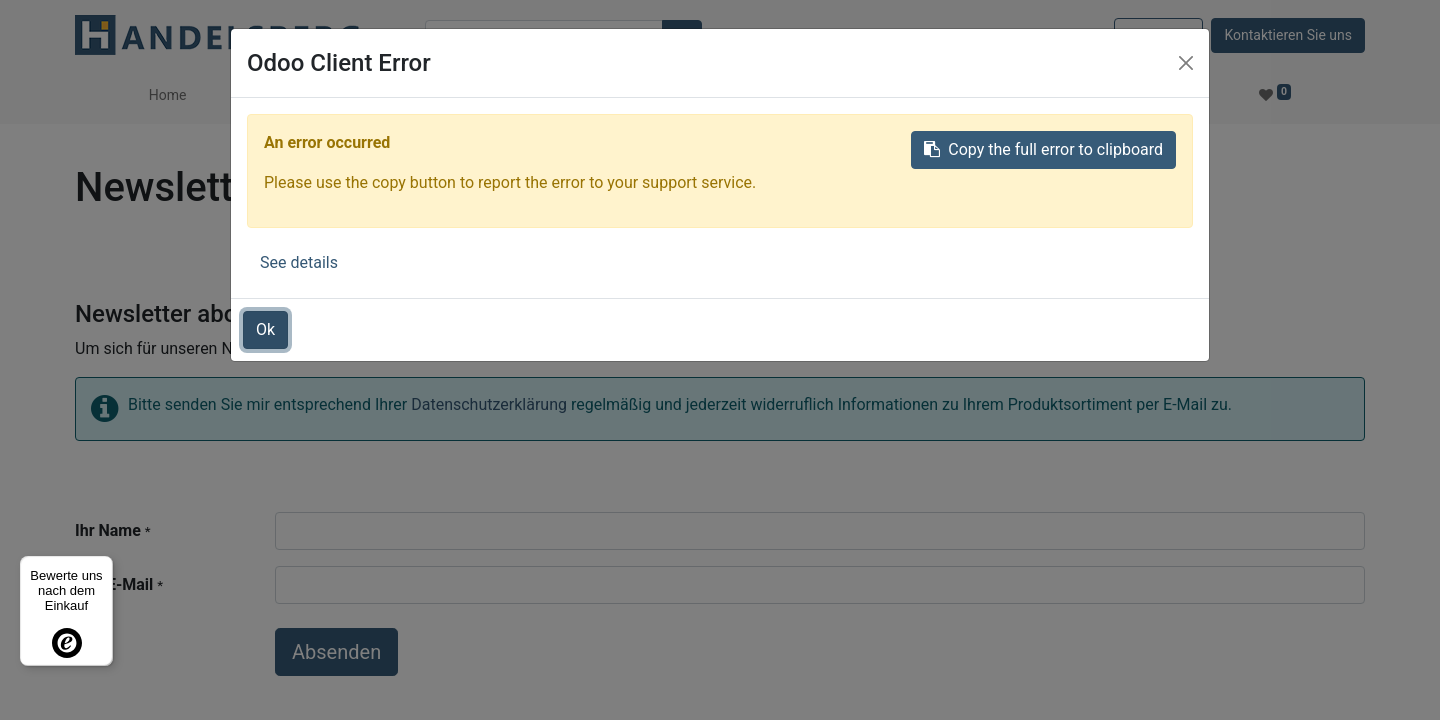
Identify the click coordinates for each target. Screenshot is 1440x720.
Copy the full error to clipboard (1043, 149)
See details (299, 262)
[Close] (1186, 63)
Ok (265, 329)
